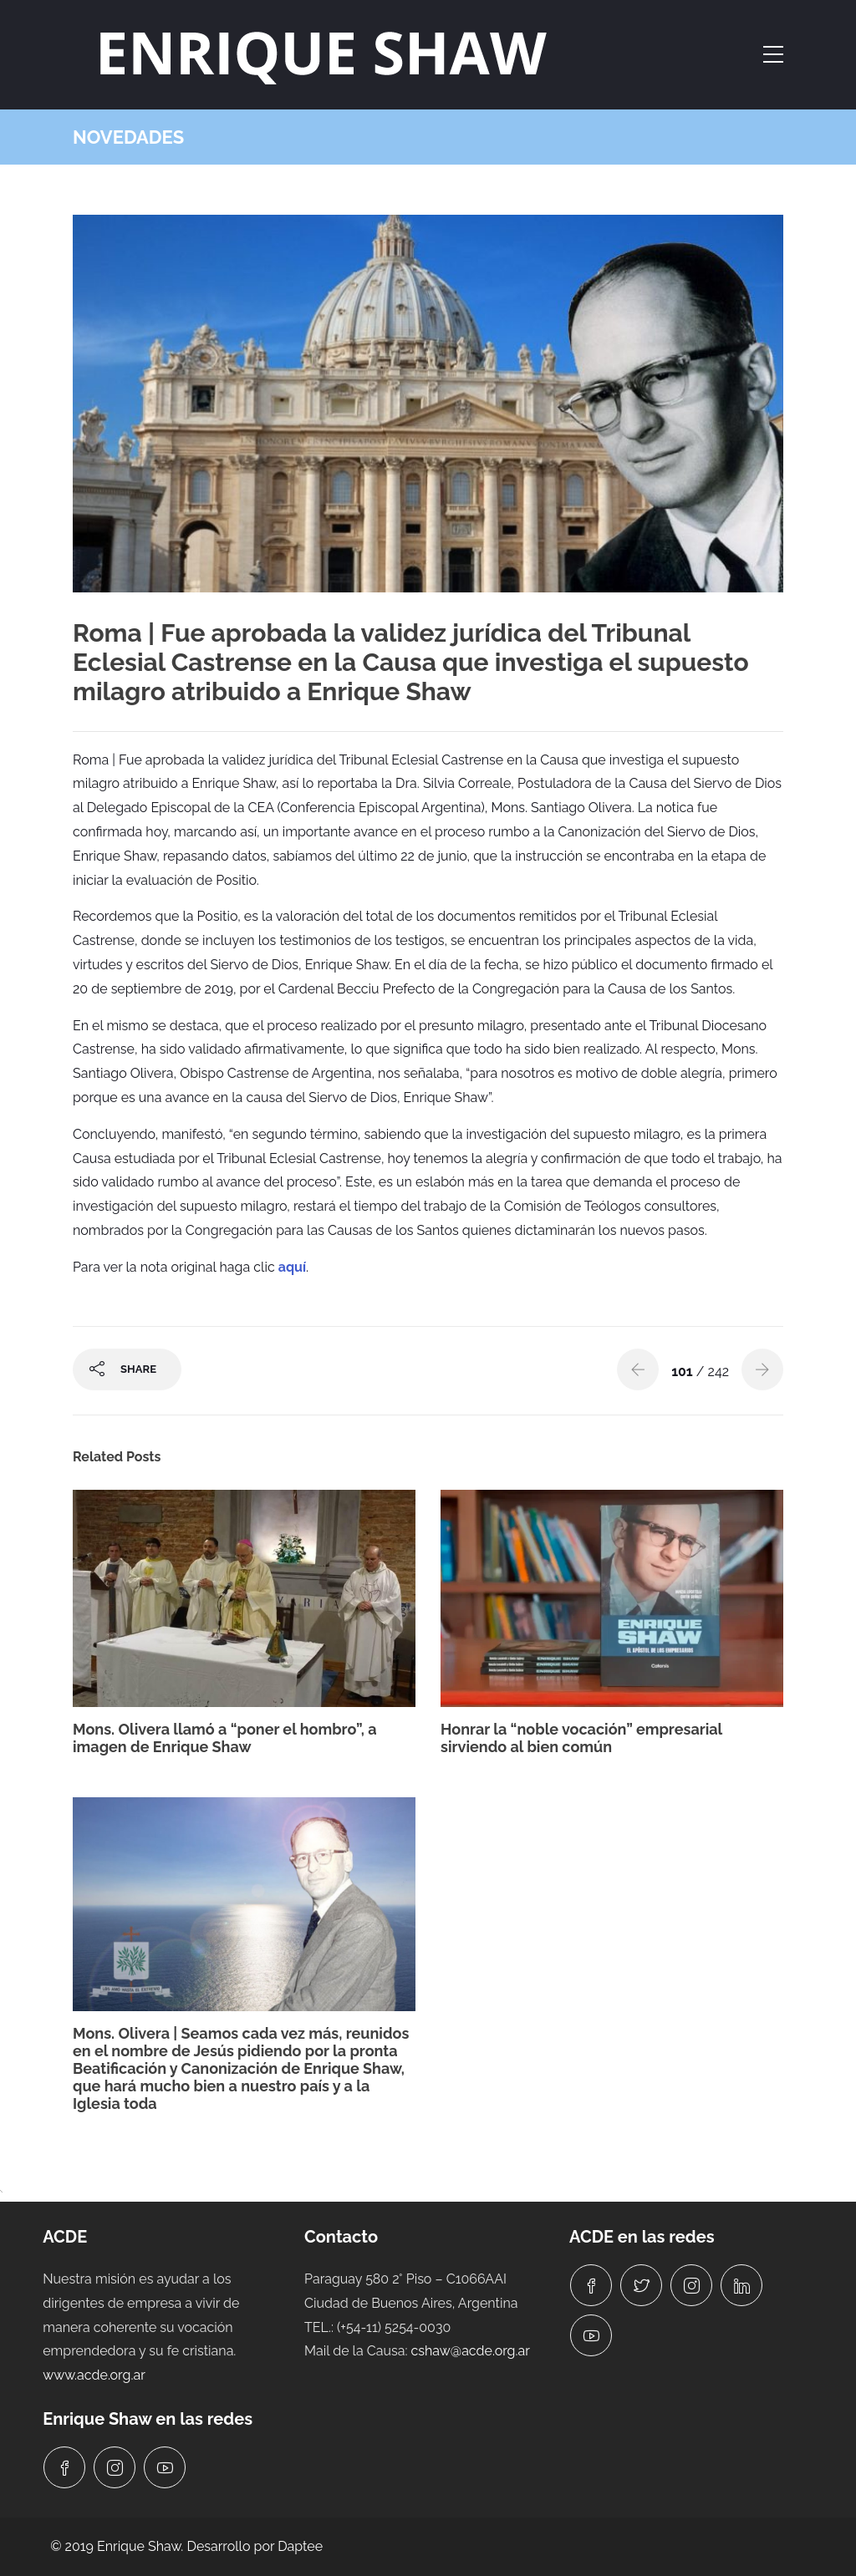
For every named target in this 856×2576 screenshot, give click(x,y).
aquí (292, 1267)
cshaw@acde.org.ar (470, 2351)
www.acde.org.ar (94, 2375)
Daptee (300, 2546)
